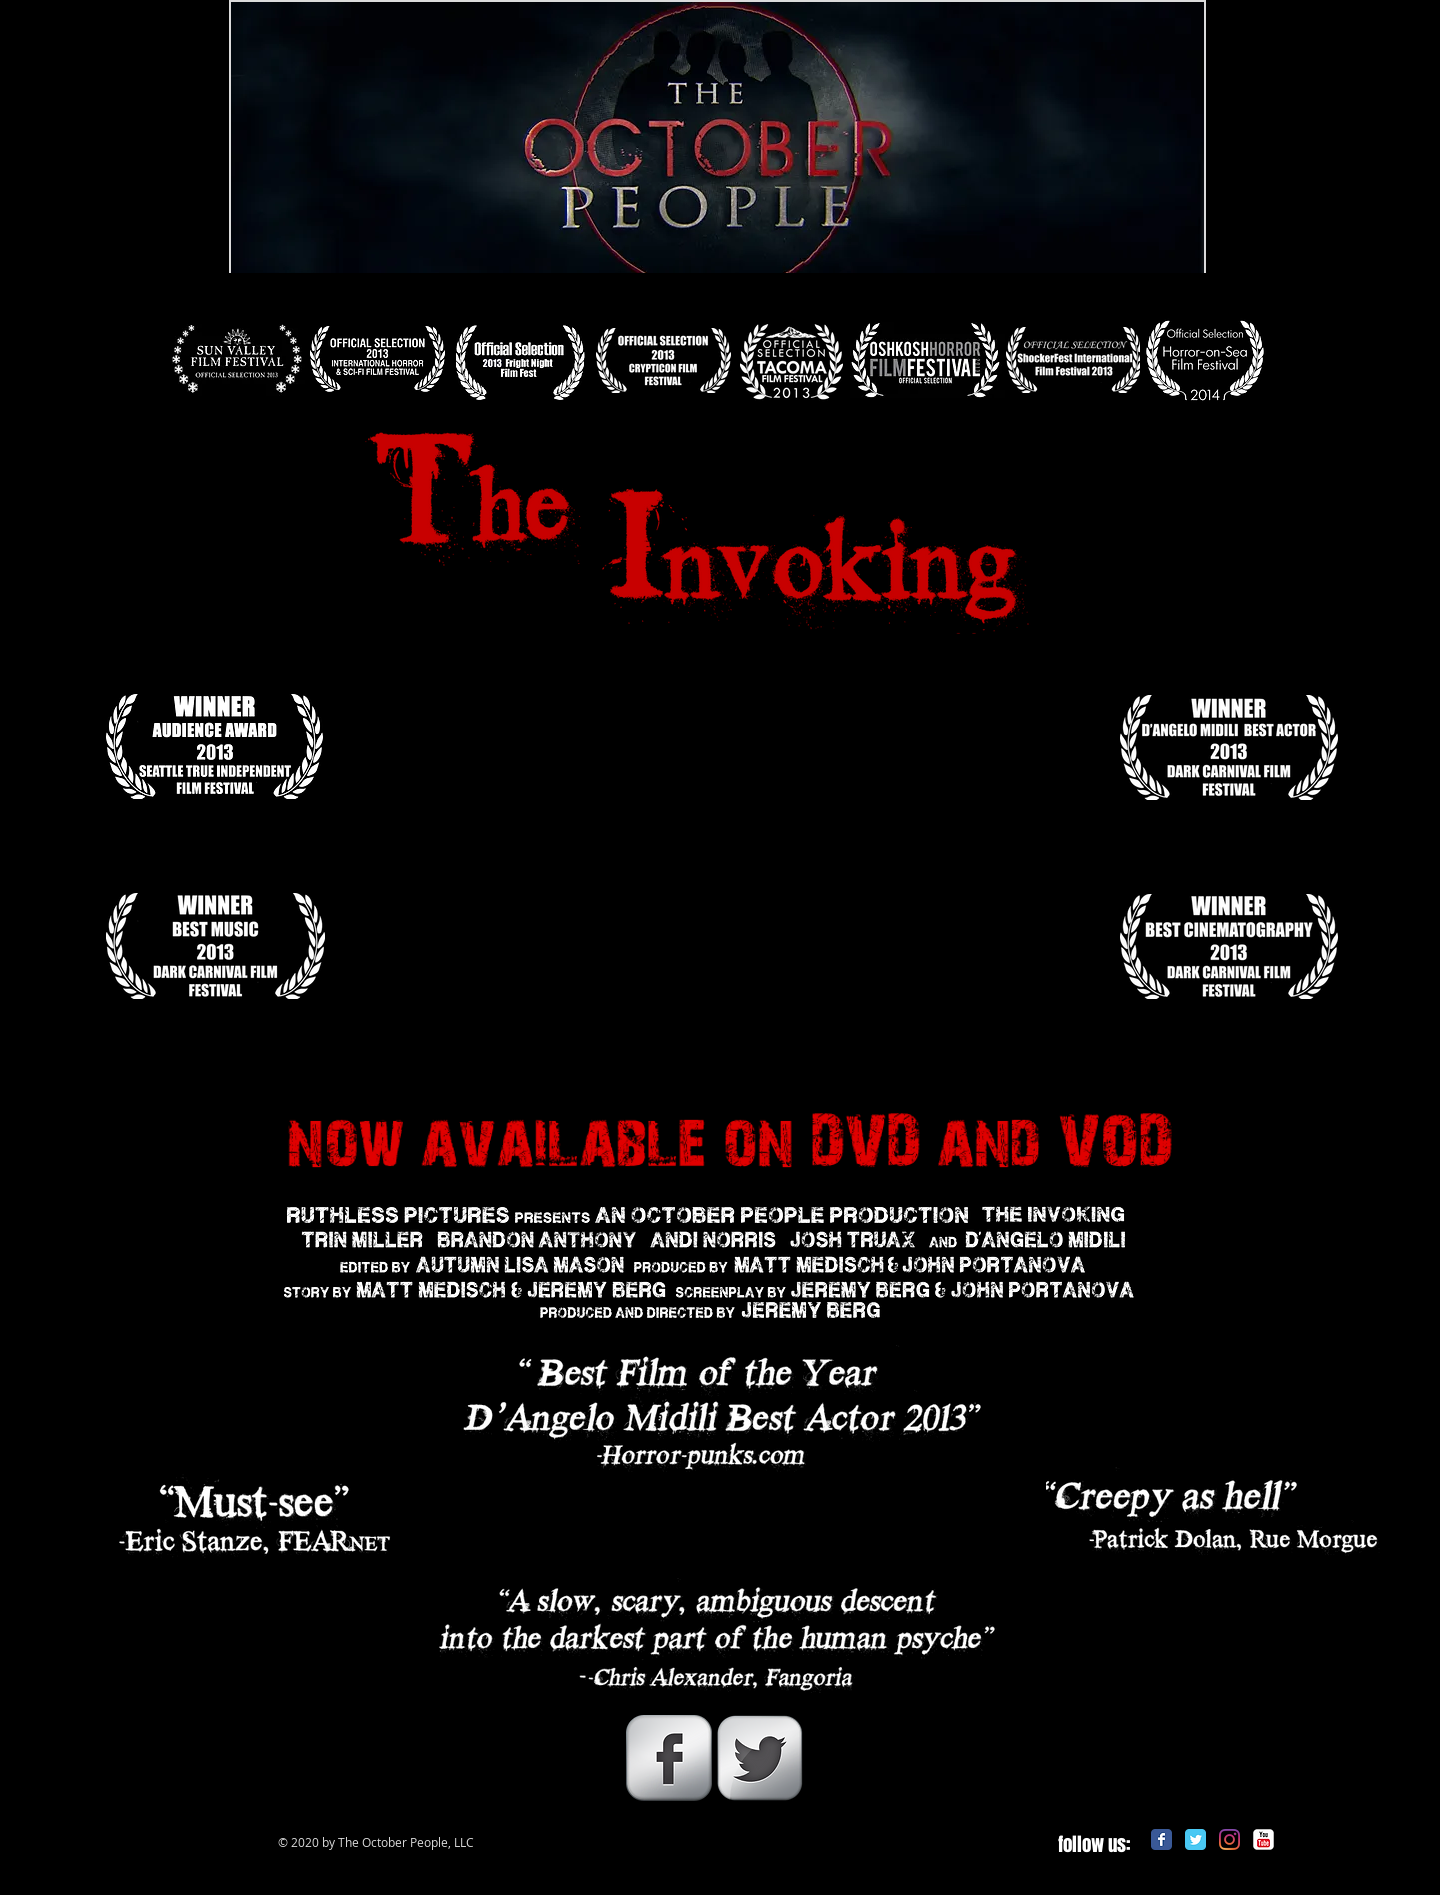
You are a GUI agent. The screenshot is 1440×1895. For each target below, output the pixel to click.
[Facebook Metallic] (669, 1758)
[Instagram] (1229, 1839)
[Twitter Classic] (1195, 1839)
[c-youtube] (1263, 1839)
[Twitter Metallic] (760, 1758)
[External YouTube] (718, 874)
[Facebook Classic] (1161, 1839)
